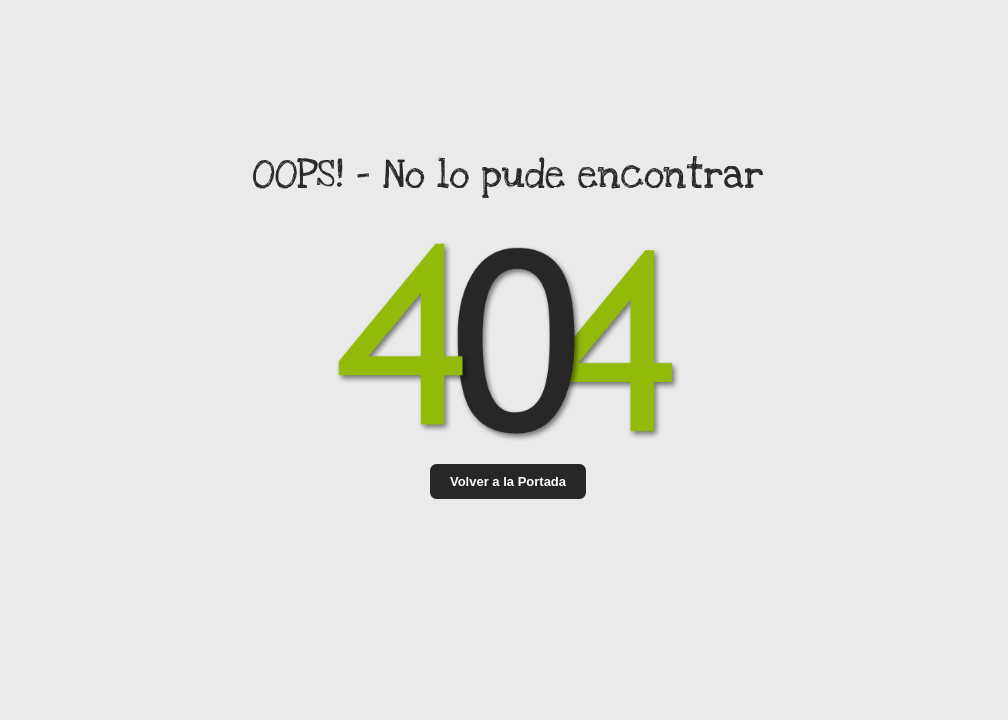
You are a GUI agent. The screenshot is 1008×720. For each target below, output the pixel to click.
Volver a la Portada (508, 481)
